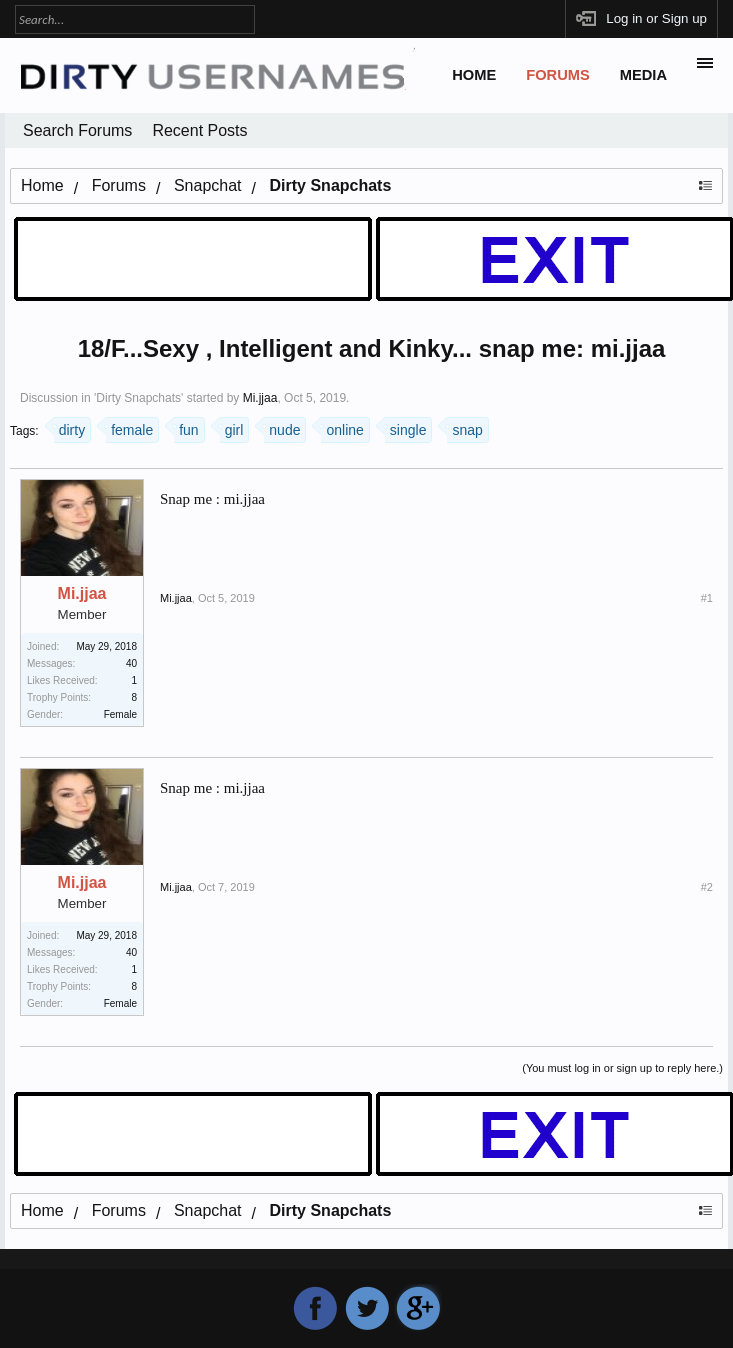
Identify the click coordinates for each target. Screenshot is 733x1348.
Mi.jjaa (260, 398)
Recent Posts (199, 130)
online (342, 427)
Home (474, 75)
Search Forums (77, 130)
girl (232, 427)
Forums (558, 75)
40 (131, 663)
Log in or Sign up (656, 18)
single (406, 427)
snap (464, 427)
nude (282, 427)
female (129, 427)
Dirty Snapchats (138, 398)
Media (643, 75)
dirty (69, 427)
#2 (707, 887)
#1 (707, 598)
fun (186, 427)
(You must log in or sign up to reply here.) (622, 1068)
